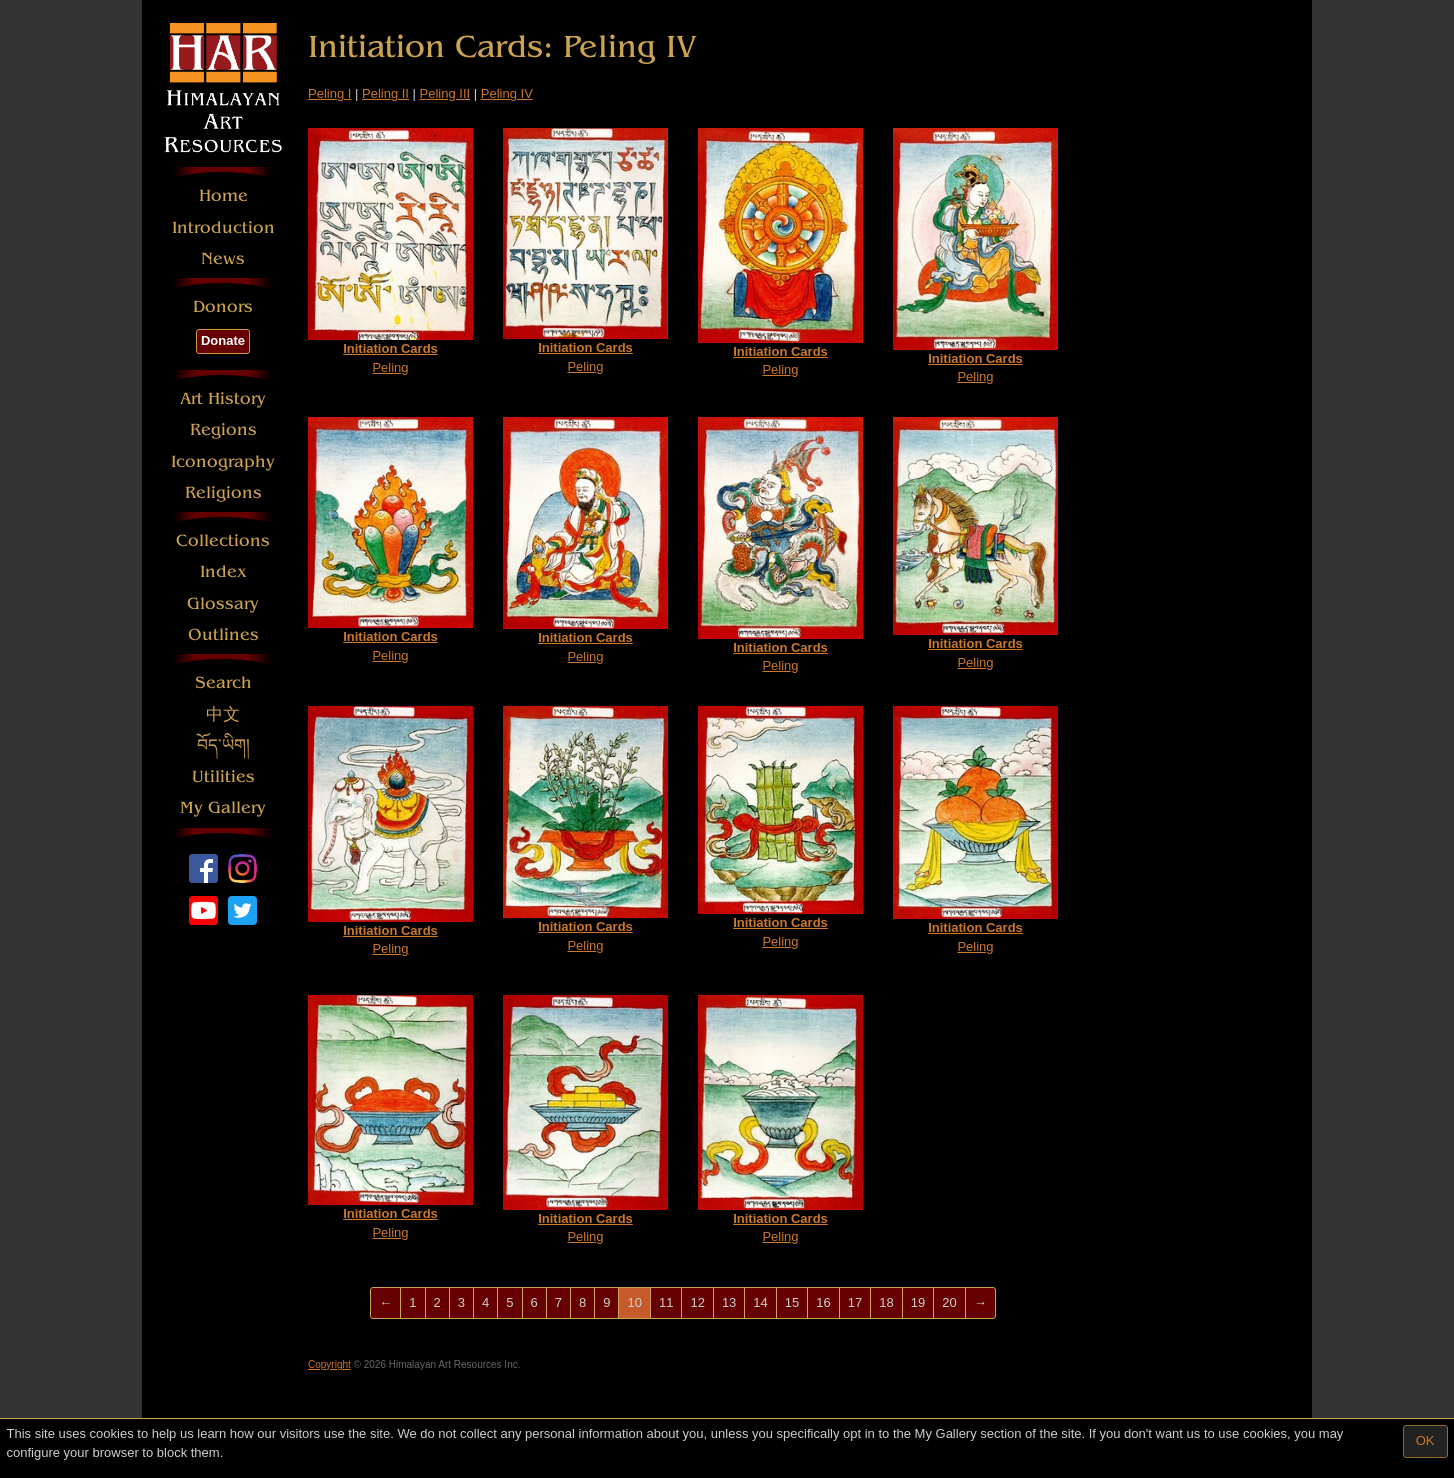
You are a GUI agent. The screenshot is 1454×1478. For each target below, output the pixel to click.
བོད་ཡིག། (223, 745)
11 (666, 1302)
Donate (223, 340)
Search (223, 682)
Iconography (223, 461)
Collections (223, 540)
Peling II (385, 93)
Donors (223, 306)
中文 (223, 714)
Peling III (445, 93)
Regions (223, 429)
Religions (223, 492)
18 (886, 1302)
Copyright (329, 1364)
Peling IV (507, 93)
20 (949, 1302)
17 (855, 1302)
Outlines (223, 634)
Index (223, 571)
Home (223, 195)
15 (792, 1302)
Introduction (223, 227)
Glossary (223, 603)
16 (823, 1302)
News (223, 258)
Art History (223, 398)
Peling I (329, 93)
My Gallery (223, 807)
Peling (390, 251)
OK (1425, 1440)
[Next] (980, 1303)
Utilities (223, 776)
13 (729, 1302)
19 (918, 1302)
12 (697, 1302)
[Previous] (385, 1303)
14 (760, 1302)
